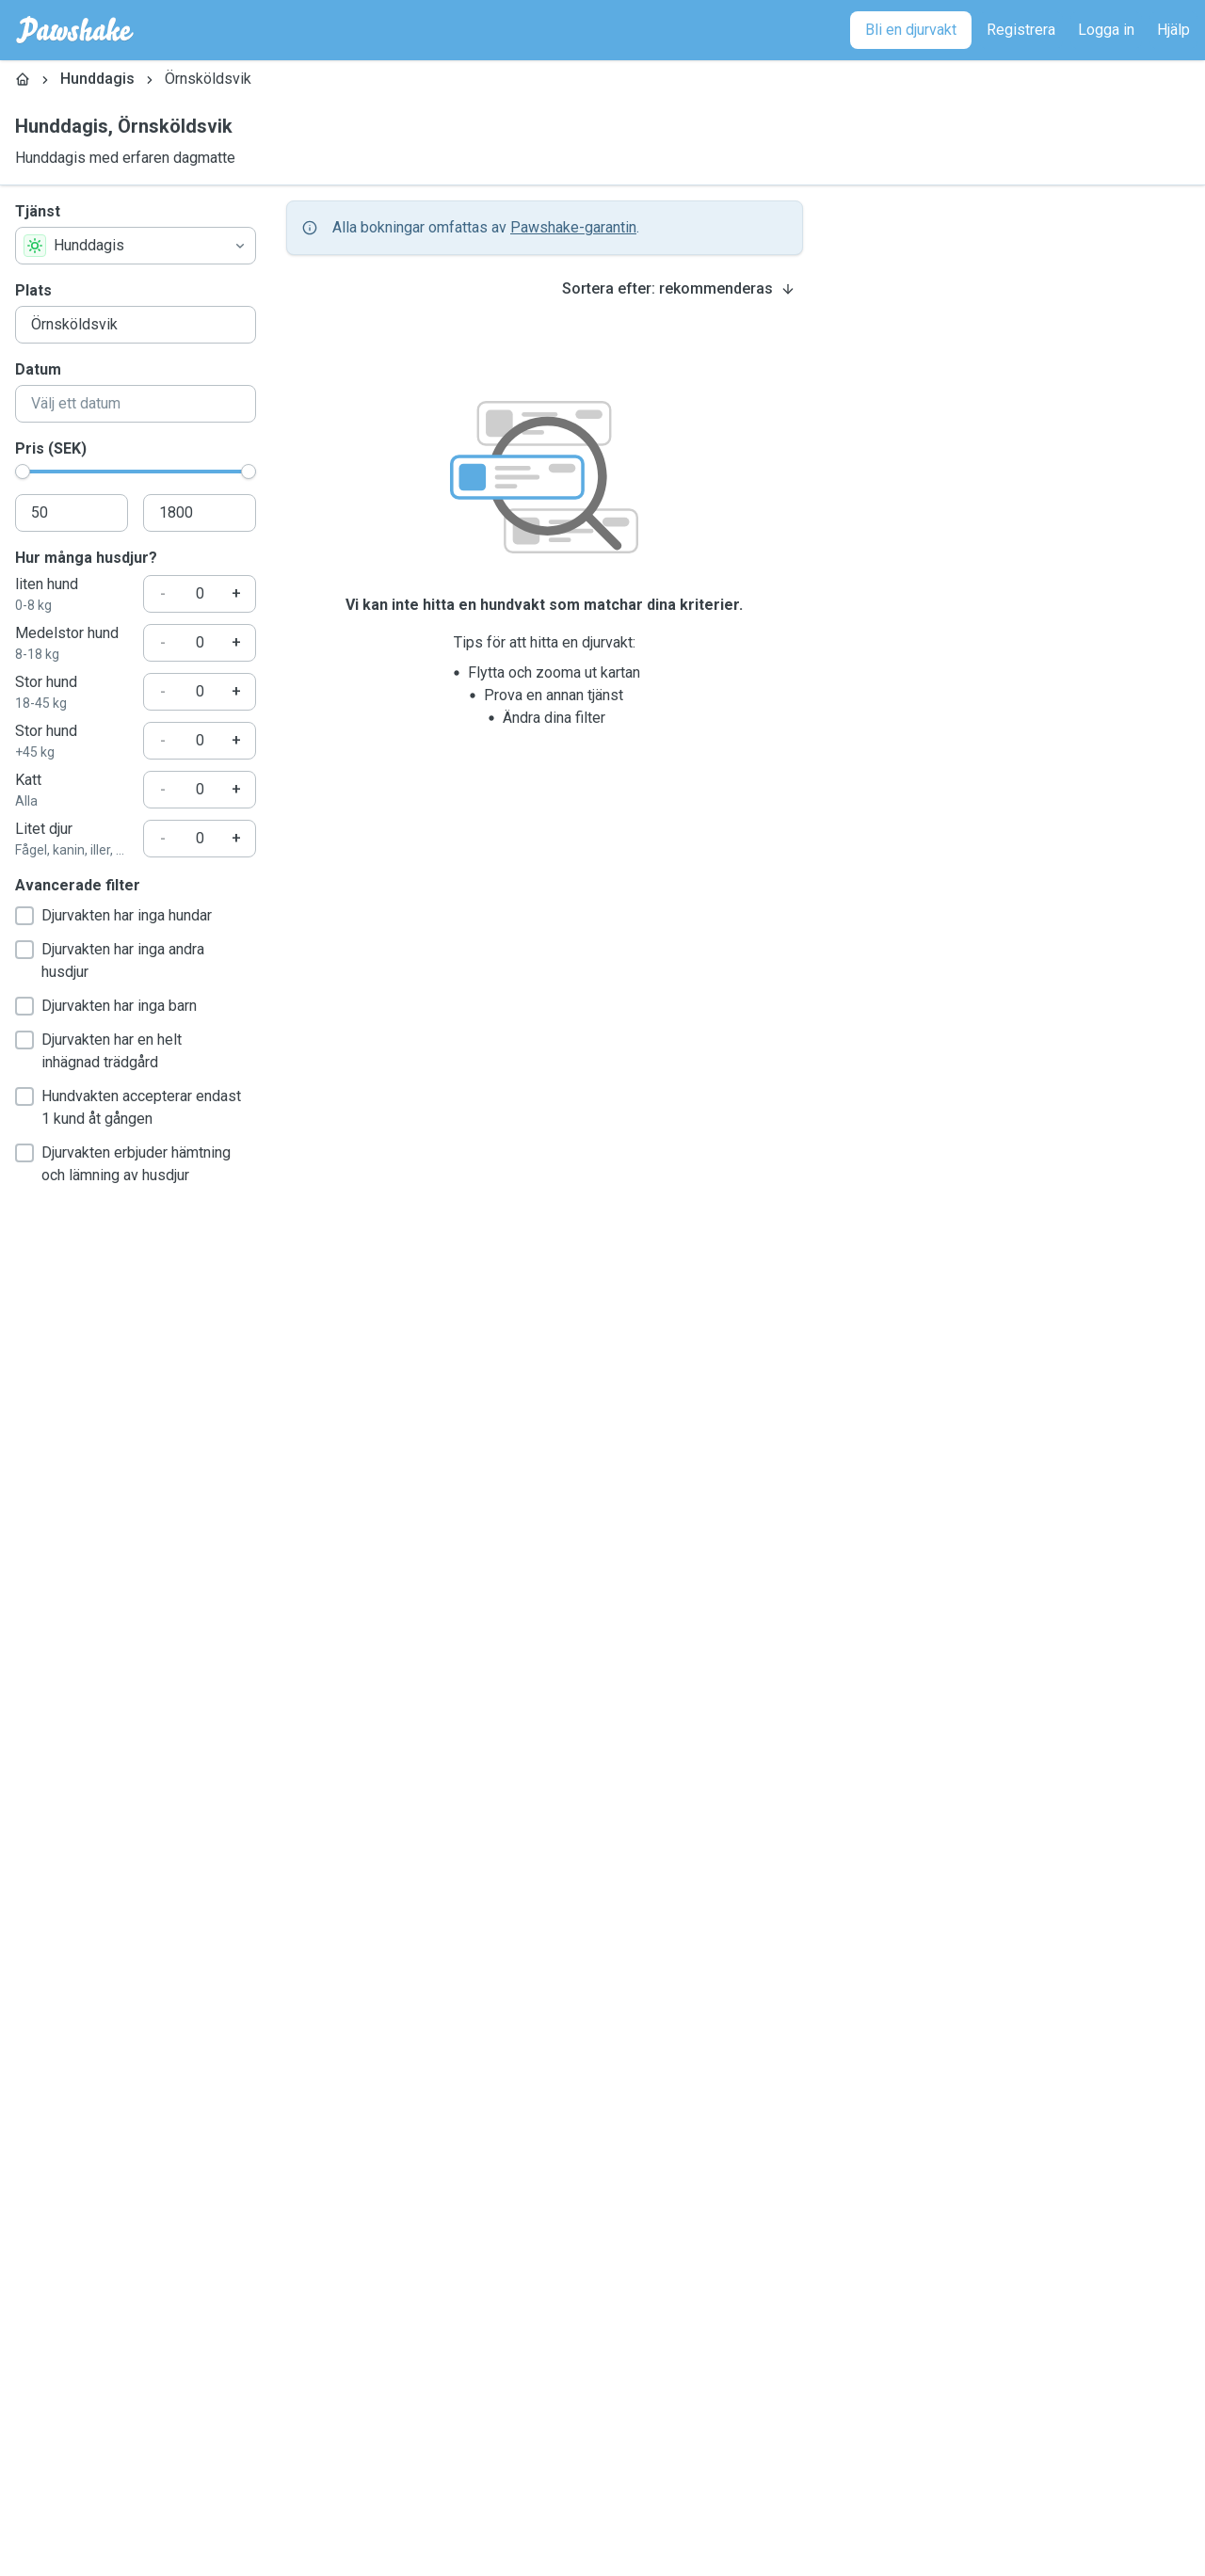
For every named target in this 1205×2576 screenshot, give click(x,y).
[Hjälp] (1173, 30)
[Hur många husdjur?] (199, 594)
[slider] (22, 471)
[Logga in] (1106, 30)
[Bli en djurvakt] (911, 30)
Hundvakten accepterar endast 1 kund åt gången (128, 1107)
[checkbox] (24, 915)
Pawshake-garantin (573, 227)
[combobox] (135, 245)
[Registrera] (1021, 30)
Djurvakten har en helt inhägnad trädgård (98, 1051)
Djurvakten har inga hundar (113, 915)
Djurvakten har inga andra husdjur (109, 960)
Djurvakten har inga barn (106, 1006)
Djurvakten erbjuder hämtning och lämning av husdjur (123, 1164)
